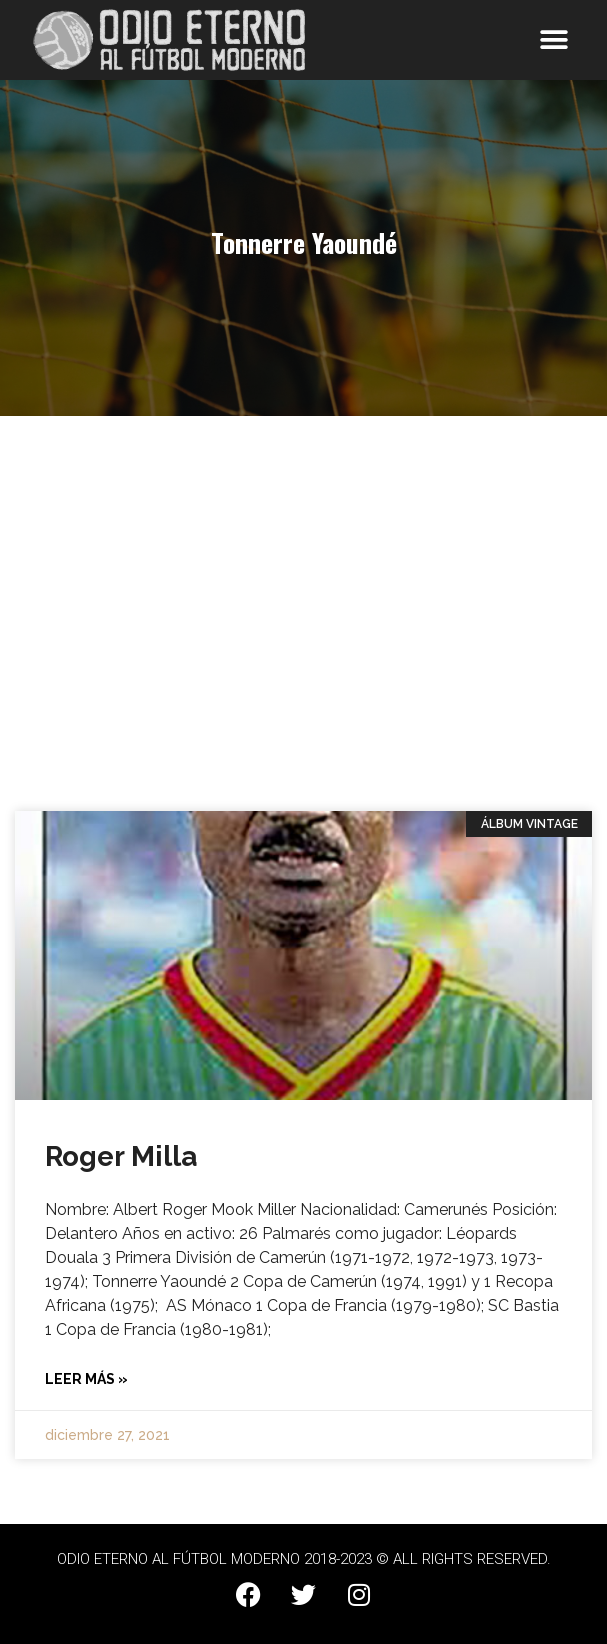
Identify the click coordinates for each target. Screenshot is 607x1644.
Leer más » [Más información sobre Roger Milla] (86, 1379)
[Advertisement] (303, 606)
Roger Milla (121, 1156)
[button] (554, 40)
